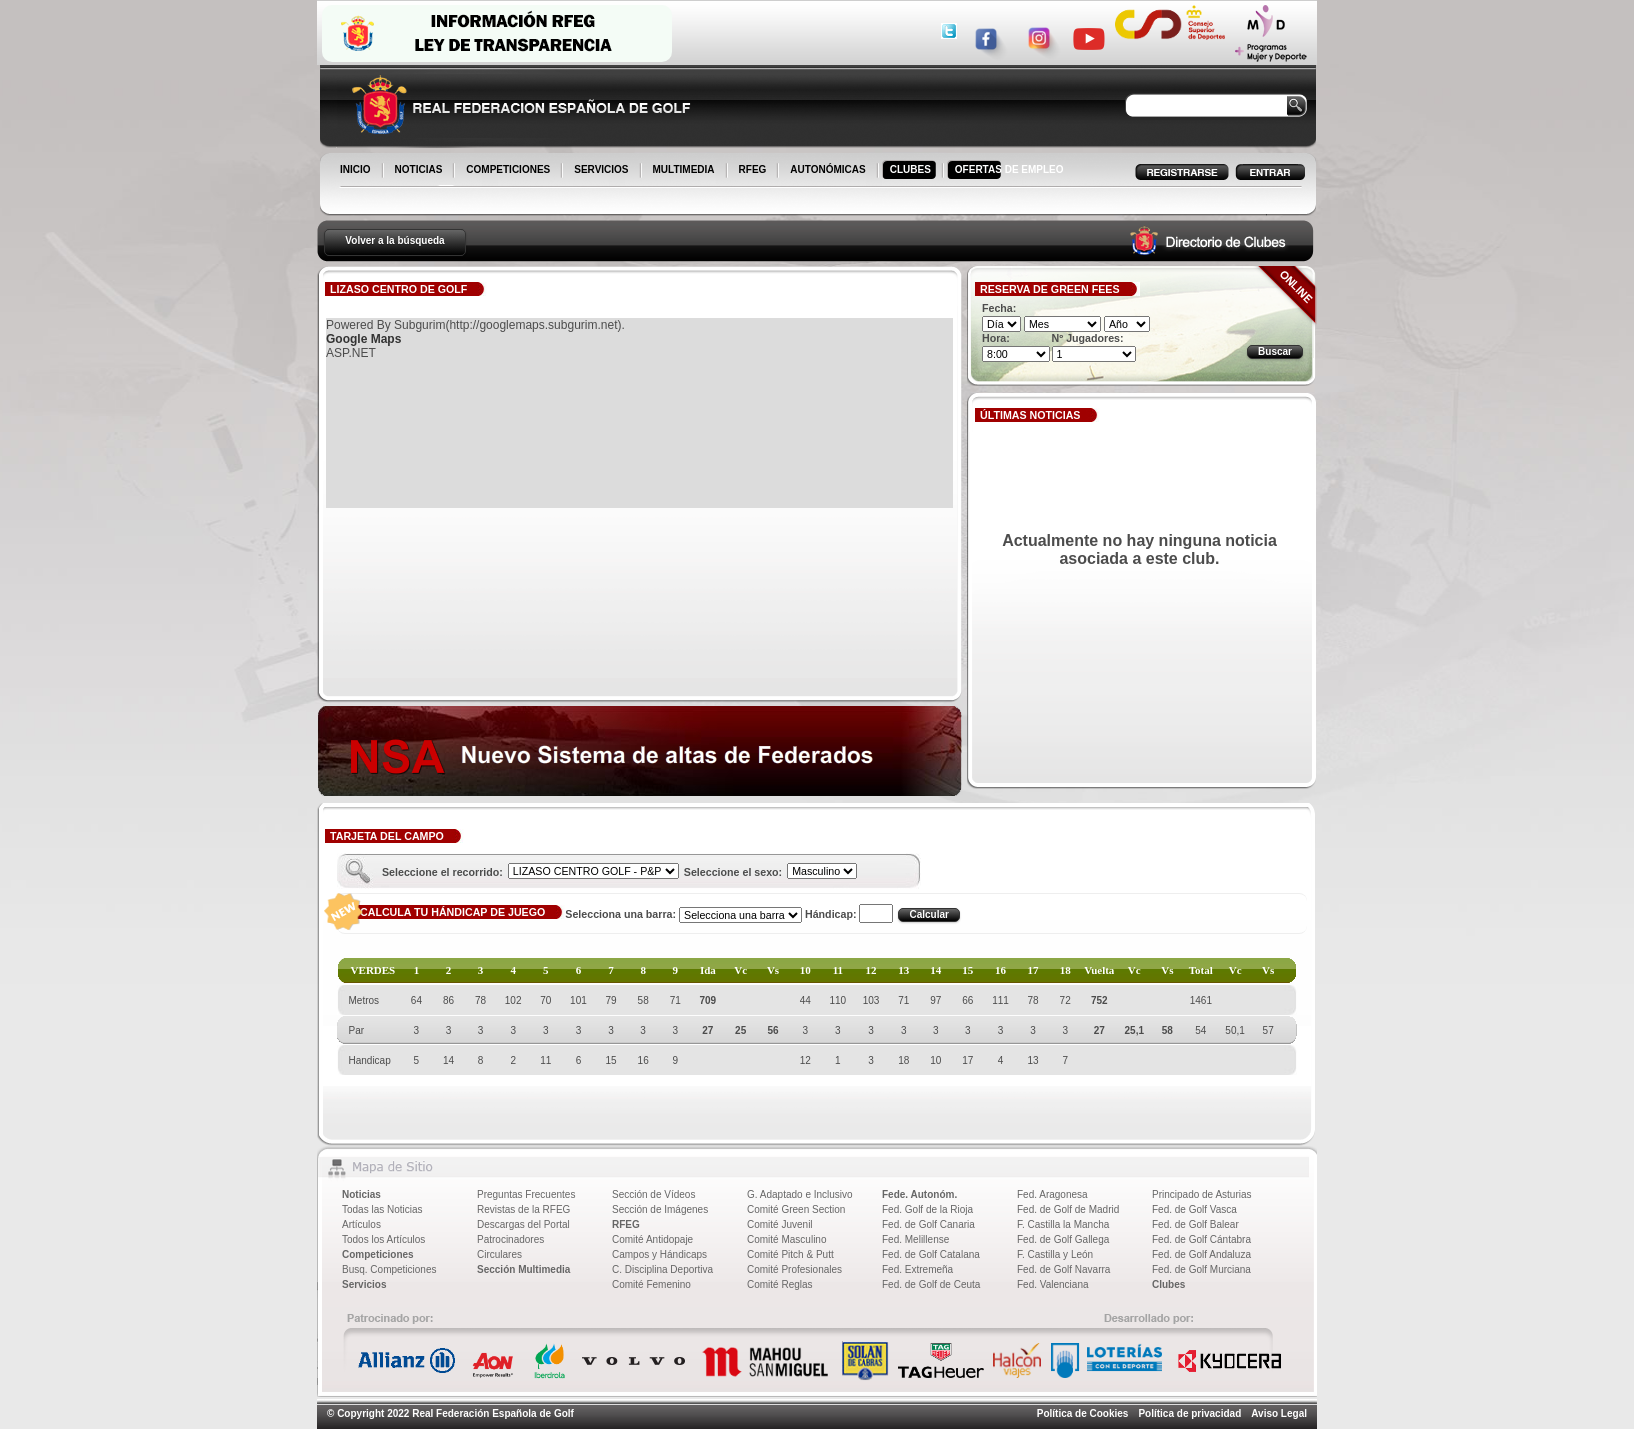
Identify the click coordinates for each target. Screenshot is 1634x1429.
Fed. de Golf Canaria (928, 1224)
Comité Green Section (796, 1209)
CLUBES (910, 169)
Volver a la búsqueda (394, 240)
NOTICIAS (420, 171)
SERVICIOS (602, 171)
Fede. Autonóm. (919, 1194)
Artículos (361, 1224)
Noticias (361, 1194)
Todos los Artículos (383, 1239)
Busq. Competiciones (389, 1269)
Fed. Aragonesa (1052, 1194)
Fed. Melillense (915, 1239)
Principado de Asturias (1202, 1194)
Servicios (364, 1284)
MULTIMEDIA (685, 171)
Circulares (499, 1254)
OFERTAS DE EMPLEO (1009, 169)
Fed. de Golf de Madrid (1068, 1209)
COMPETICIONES (509, 171)
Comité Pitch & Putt (790, 1254)
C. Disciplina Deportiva (662, 1269)
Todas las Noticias (382, 1209)
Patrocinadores (510, 1239)
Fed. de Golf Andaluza (1201, 1254)
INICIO (357, 171)
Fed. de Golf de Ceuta (931, 1284)
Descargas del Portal (523, 1224)
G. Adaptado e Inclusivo (800, 1194)
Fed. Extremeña (917, 1269)
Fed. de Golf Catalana (931, 1254)
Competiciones (378, 1254)
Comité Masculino (786, 1239)
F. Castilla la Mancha (1063, 1224)
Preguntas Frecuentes (526, 1194)
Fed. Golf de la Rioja (927, 1209)
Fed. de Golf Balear (1195, 1224)
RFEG (754, 171)
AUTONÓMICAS (827, 169)
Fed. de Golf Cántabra (1201, 1239)
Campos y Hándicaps (659, 1254)
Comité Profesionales (794, 1269)
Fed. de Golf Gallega (1063, 1239)
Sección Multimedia (523, 1269)
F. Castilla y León (1055, 1254)
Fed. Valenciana (1053, 1284)
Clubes (1168, 1284)
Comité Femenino (651, 1284)
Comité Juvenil (780, 1224)
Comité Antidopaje (652, 1239)
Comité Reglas (780, 1284)
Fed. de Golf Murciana (1201, 1269)
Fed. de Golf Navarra (1063, 1269)
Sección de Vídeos (653, 1194)
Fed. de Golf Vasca (1194, 1209)
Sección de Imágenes (660, 1209)
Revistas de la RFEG (523, 1209)
